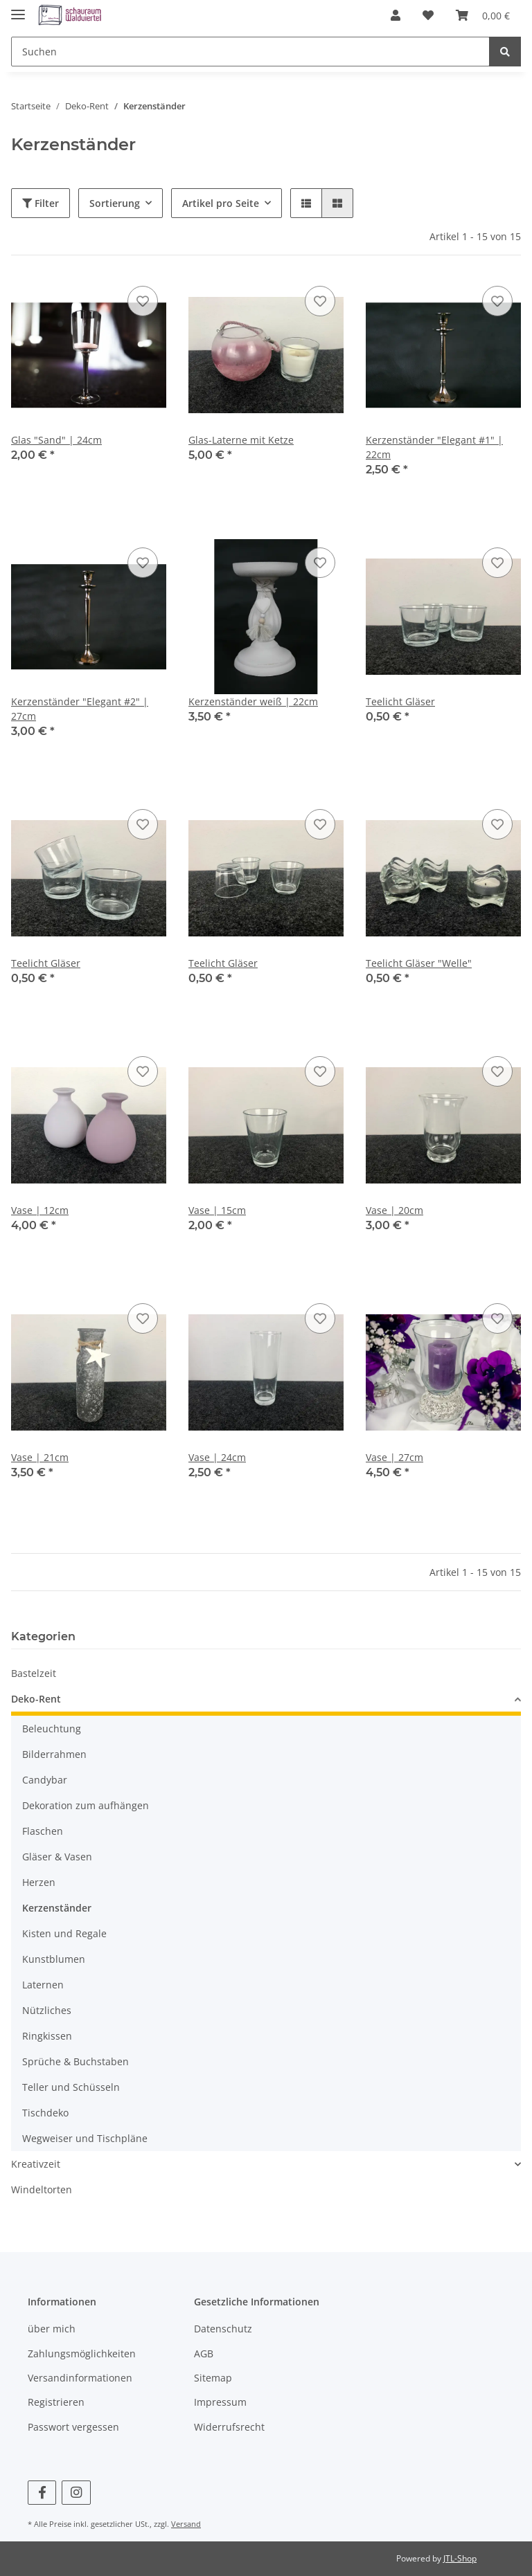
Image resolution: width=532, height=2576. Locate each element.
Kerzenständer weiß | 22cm (253, 701)
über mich (52, 2328)
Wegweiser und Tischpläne (85, 2138)
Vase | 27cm (394, 1457)
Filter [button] (40, 203)
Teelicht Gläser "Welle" (419, 963)
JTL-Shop (460, 2558)
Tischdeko (45, 2112)
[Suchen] (250, 51)
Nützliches (46, 2010)
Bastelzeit (33, 1673)
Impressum (220, 2402)
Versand (186, 2524)
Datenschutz (223, 2328)
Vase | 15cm (217, 1210)
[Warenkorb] (483, 15)
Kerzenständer (56, 1907)
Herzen (38, 1882)
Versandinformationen (80, 2377)
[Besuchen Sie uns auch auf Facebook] (42, 2492)
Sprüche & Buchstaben (75, 2061)
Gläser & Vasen (57, 1856)
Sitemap (213, 2377)
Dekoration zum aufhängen (85, 1805)
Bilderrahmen (54, 1754)
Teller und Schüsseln (71, 2087)
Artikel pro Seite (220, 203)
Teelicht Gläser (400, 701)
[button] (395, 15)
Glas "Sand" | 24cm (56, 439)
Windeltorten (41, 2189)
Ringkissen (47, 2035)
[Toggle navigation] (18, 8)
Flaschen (42, 1831)
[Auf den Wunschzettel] (142, 301)
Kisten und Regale (64, 1933)
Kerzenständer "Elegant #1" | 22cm (434, 447)
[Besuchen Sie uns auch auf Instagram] (76, 2492)
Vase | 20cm (394, 1210)
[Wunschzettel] (428, 15)
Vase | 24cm (217, 1457)
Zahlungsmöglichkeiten (82, 2353)
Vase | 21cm (40, 1457)
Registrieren (56, 2402)
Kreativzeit (35, 2163)
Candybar (44, 1779)
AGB (203, 2353)
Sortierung (114, 203)
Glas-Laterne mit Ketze (241, 439)
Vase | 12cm (40, 1210)
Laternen (43, 1984)
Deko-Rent (36, 1698)
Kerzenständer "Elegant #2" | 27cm (79, 709)
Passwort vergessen (73, 2426)
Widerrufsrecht (229, 2426)
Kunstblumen (53, 1959)
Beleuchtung (51, 1728)
